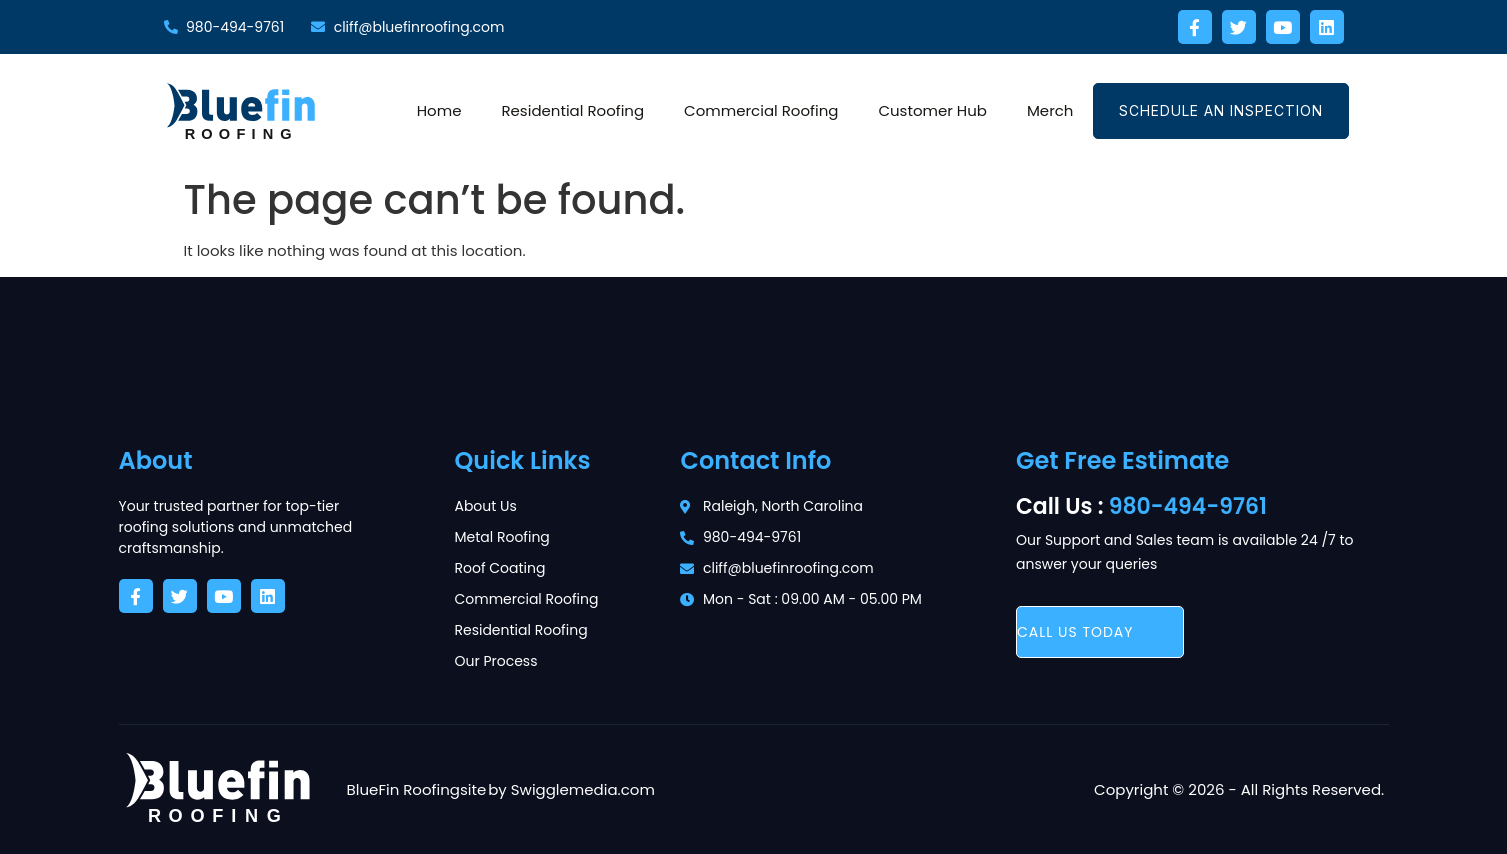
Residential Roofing (572, 110)
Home (439, 110)
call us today (1075, 632)
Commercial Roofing (761, 110)
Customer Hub (932, 110)
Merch (1050, 110)
